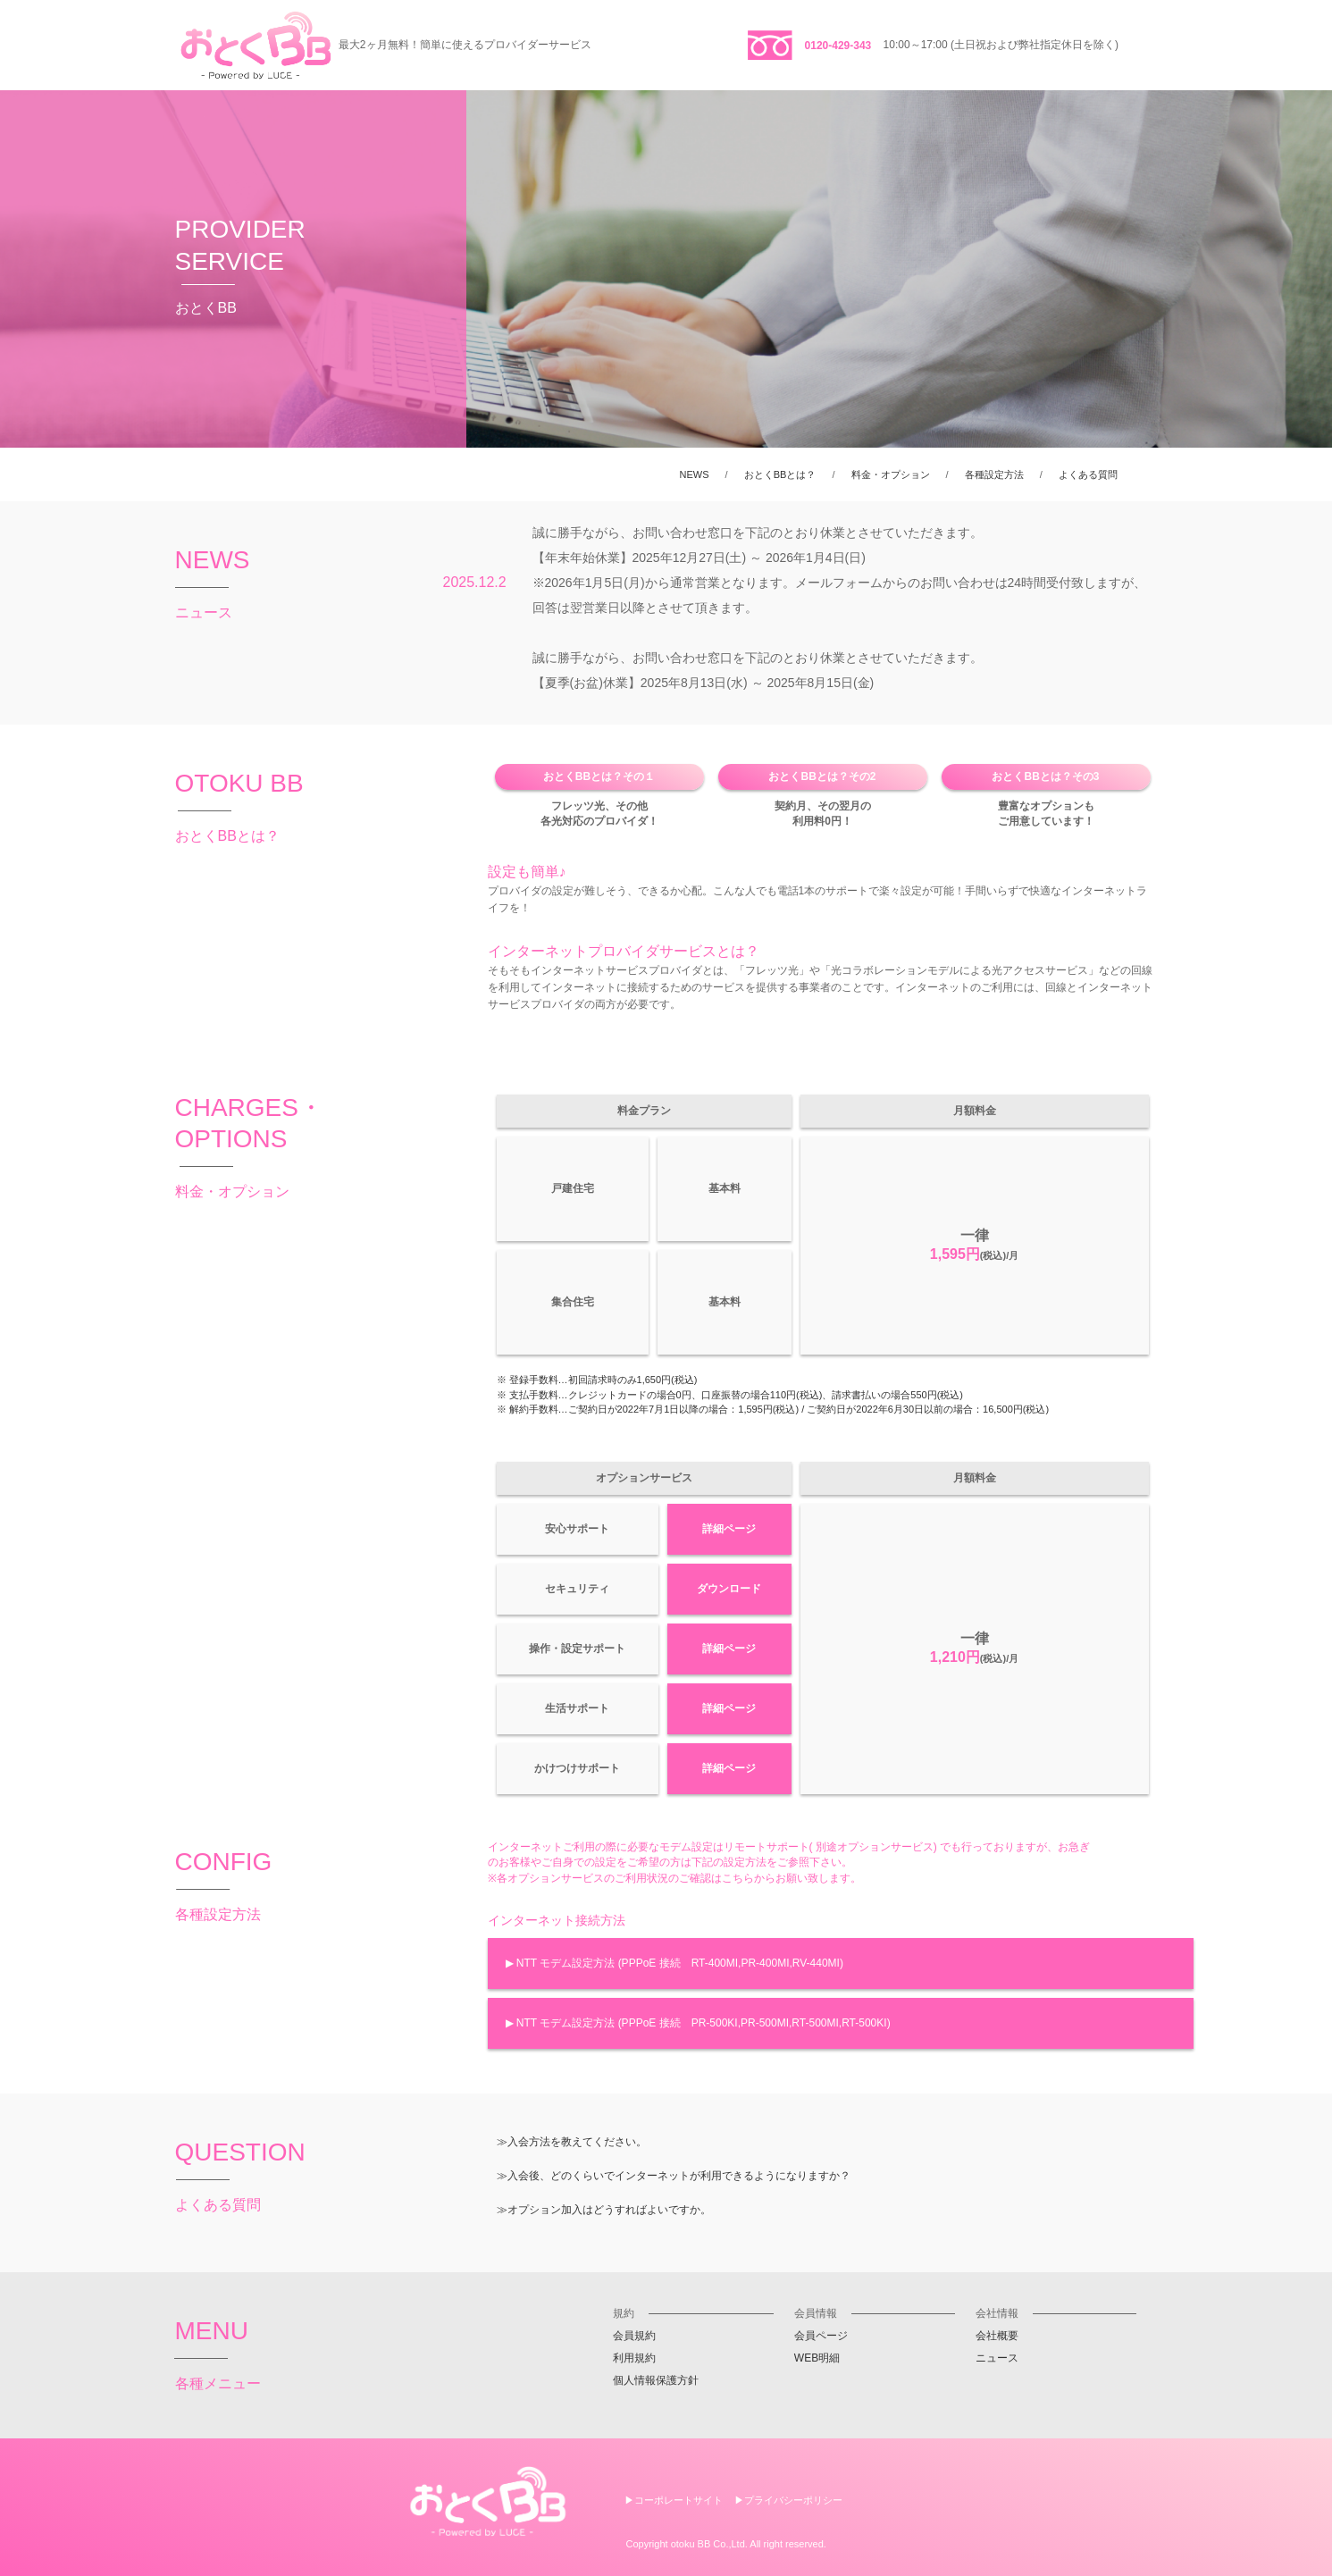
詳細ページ (729, 1529)
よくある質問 (1088, 474)
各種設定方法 (994, 474)
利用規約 (634, 2358)
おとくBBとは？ (780, 474)
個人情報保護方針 (656, 2380)
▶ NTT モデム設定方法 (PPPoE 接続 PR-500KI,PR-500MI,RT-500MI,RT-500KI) (698, 2023)
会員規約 (634, 2335)
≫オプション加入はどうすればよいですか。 (604, 2209)
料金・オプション (890, 474)
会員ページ (821, 2335)
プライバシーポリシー (793, 2500)
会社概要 (997, 2335)
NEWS (694, 474)
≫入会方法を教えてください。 (572, 2141)
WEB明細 (817, 2358)
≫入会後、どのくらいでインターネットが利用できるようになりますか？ (673, 2175)
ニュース (997, 2358)
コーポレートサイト (678, 2500)
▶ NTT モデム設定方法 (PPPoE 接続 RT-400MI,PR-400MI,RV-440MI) (674, 1963)
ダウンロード (729, 1588)
